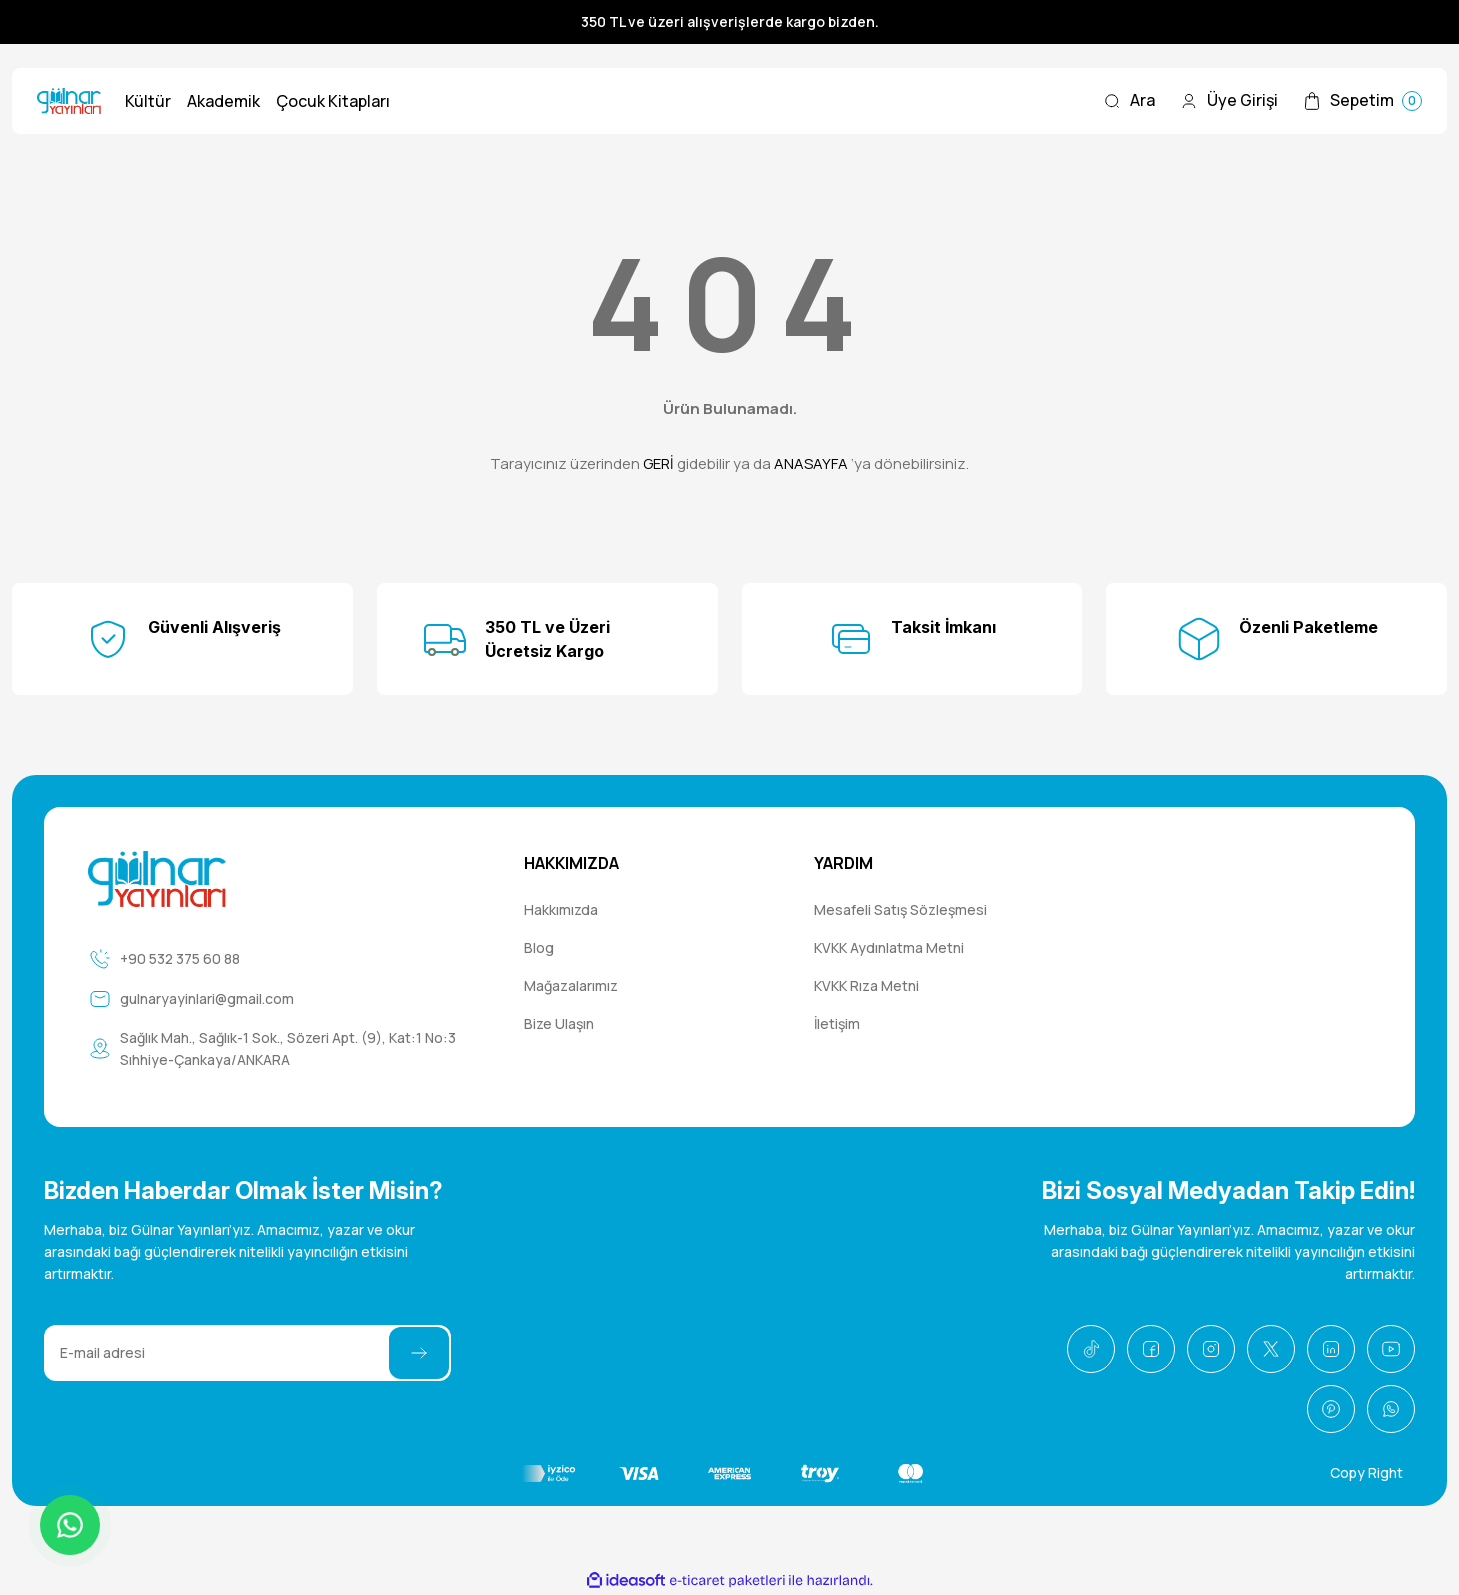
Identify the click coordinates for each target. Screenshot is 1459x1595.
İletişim (837, 1023)
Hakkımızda (561, 909)
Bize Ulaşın (559, 1023)
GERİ (658, 463)
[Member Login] (1228, 101)
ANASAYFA (811, 463)
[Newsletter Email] (247, 1353)
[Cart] (1362, 101)
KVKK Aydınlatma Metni (889, 947)
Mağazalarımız (571, 985)
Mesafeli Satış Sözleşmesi (900, 909)
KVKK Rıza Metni (866, 985)
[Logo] (69, 101)
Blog (539, 947)
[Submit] (419, 1353)
